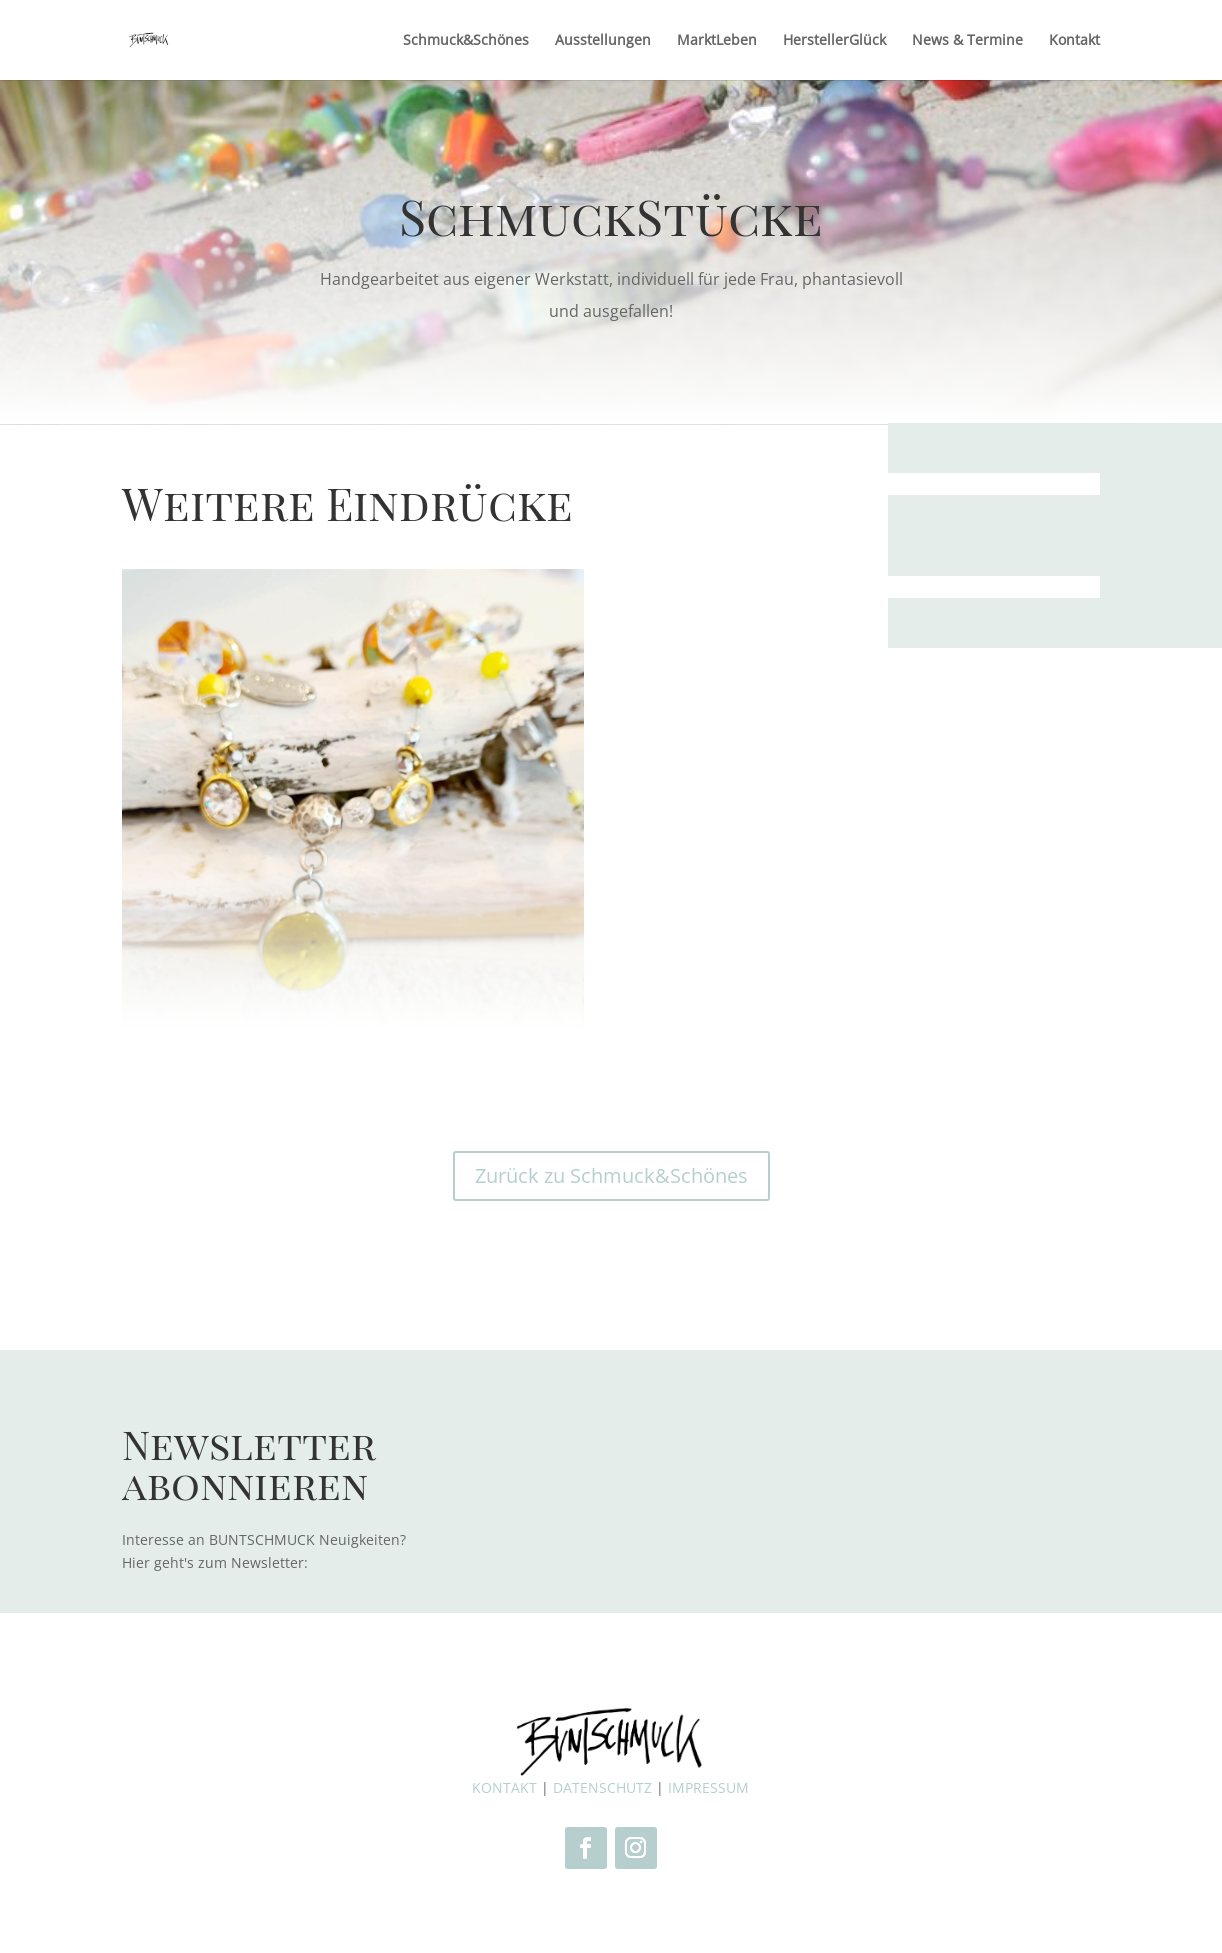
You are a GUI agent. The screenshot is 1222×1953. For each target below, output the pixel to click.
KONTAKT (504, 1787)
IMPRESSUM (708, 1787)
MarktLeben (717, 41)
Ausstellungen (603, 41)
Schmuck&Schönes (466, 41)
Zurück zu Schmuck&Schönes (611, 1175)
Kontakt (1074, 41)
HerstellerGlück (834, 41)
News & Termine (967, 41)
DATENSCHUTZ (602, 1787)
